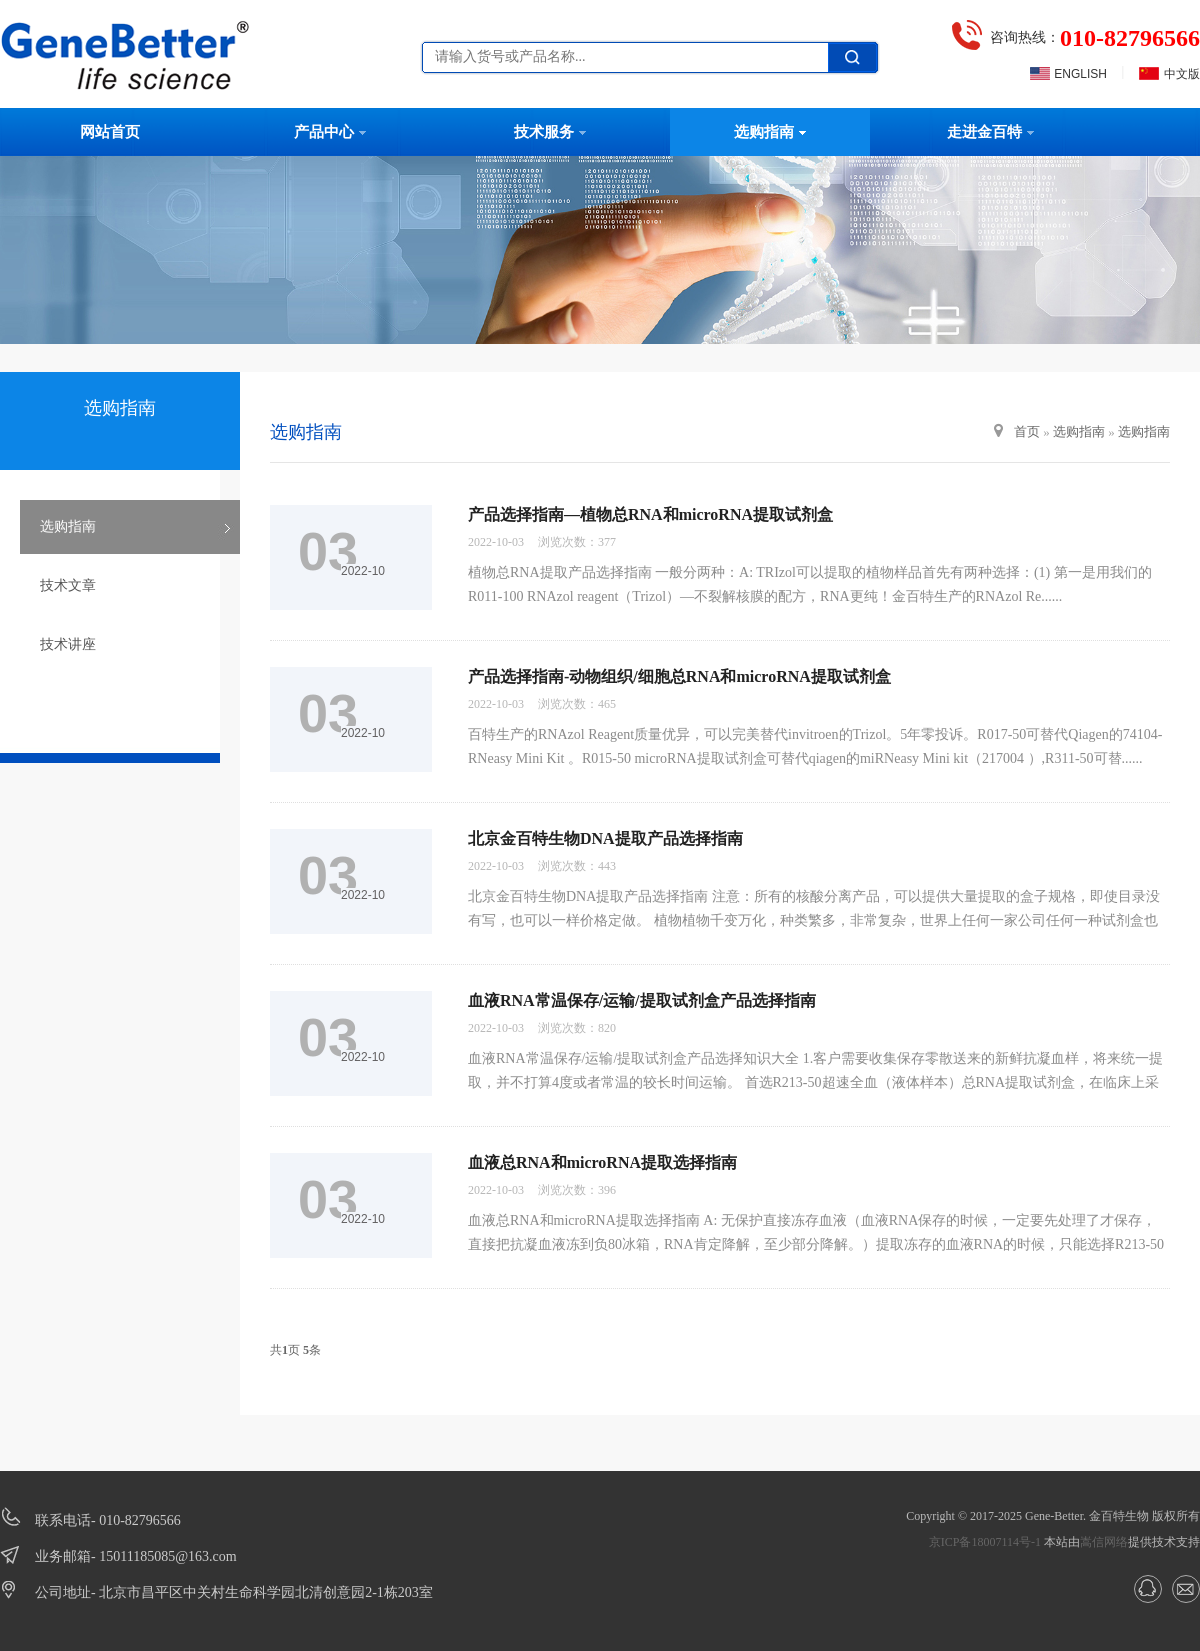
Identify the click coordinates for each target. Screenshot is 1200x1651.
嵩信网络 (1104, 1542)
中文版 (1182, 74)
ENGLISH (1080, 74)
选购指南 (770, 132)
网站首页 (110, 132)
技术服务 (550, 132)
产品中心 (330, 132)
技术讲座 (68, 644)
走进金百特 (990, 132)
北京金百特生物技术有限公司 (145, 55)
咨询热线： (1095, 38)
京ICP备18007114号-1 (985, 1542)
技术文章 (68, 585)
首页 (1027, 431)
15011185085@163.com (167, 1556)
